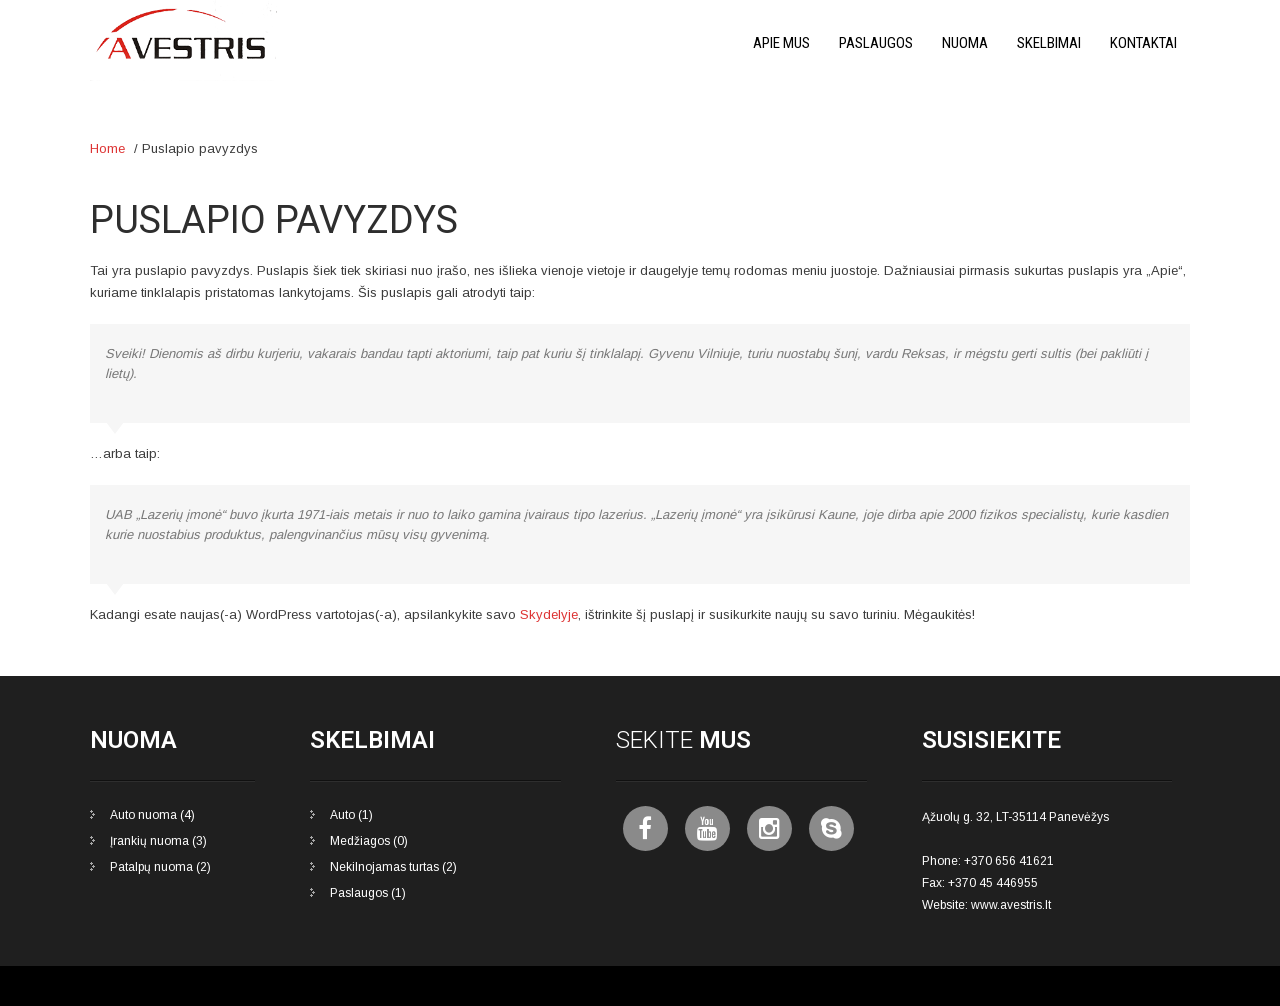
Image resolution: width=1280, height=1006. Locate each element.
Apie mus (781, 43)
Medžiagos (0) (369, 841)
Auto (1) (351, 815)
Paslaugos (876, 43)
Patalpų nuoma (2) (160, 867)
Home (107, 148)
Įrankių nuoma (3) (158, 841)
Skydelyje (549, 614)
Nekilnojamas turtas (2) (393, 867)
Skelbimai (1049, 43)
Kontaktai (1143, 43)
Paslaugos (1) (368, 893)
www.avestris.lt (1011, 905)
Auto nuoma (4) (152, 815)
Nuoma (965, 43)
